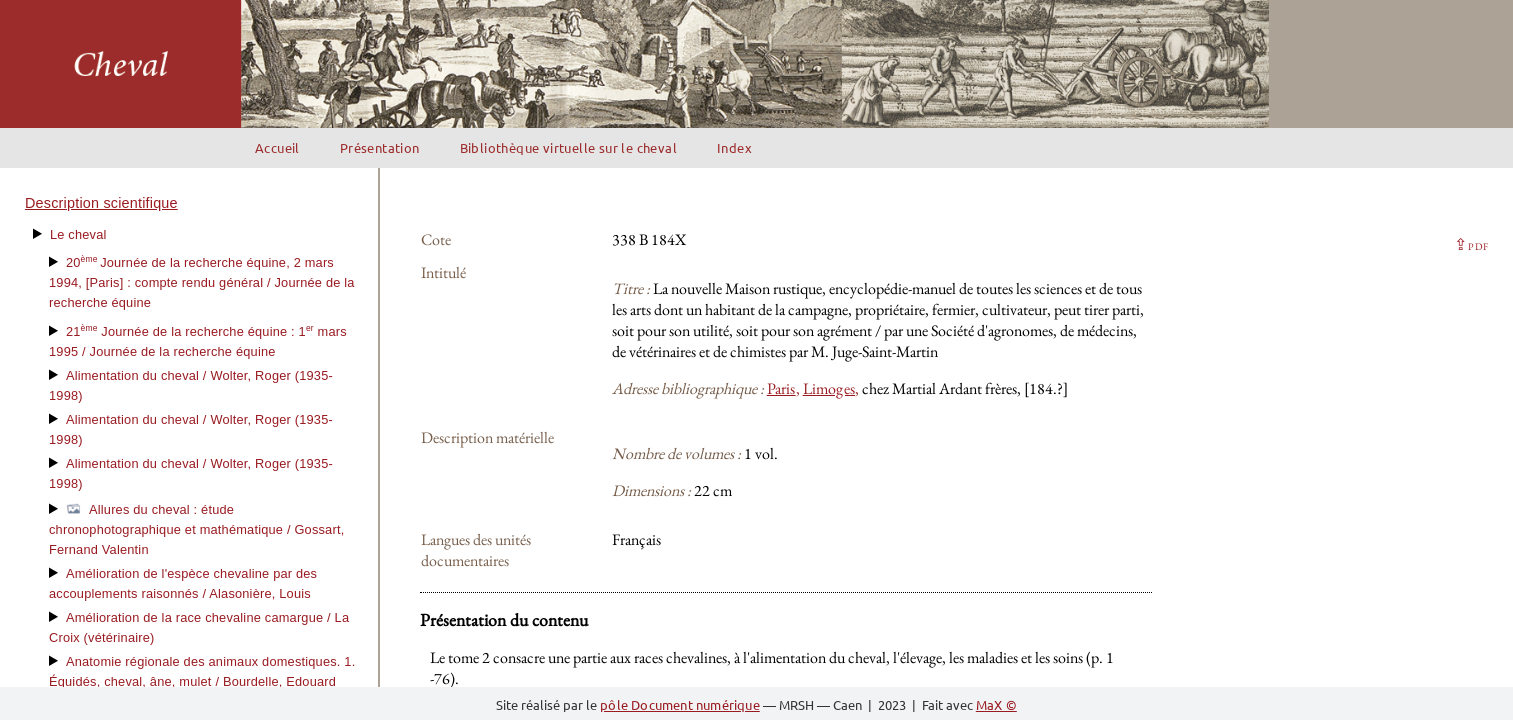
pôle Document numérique (680, 704)
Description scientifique (101, 203)
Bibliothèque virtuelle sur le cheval (568, 147)
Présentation (380, 147)
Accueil (277, 147)
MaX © (996, 704)
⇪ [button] (1471, 244)
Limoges (829, 388)
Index (734, 147)
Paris (781, 388)
